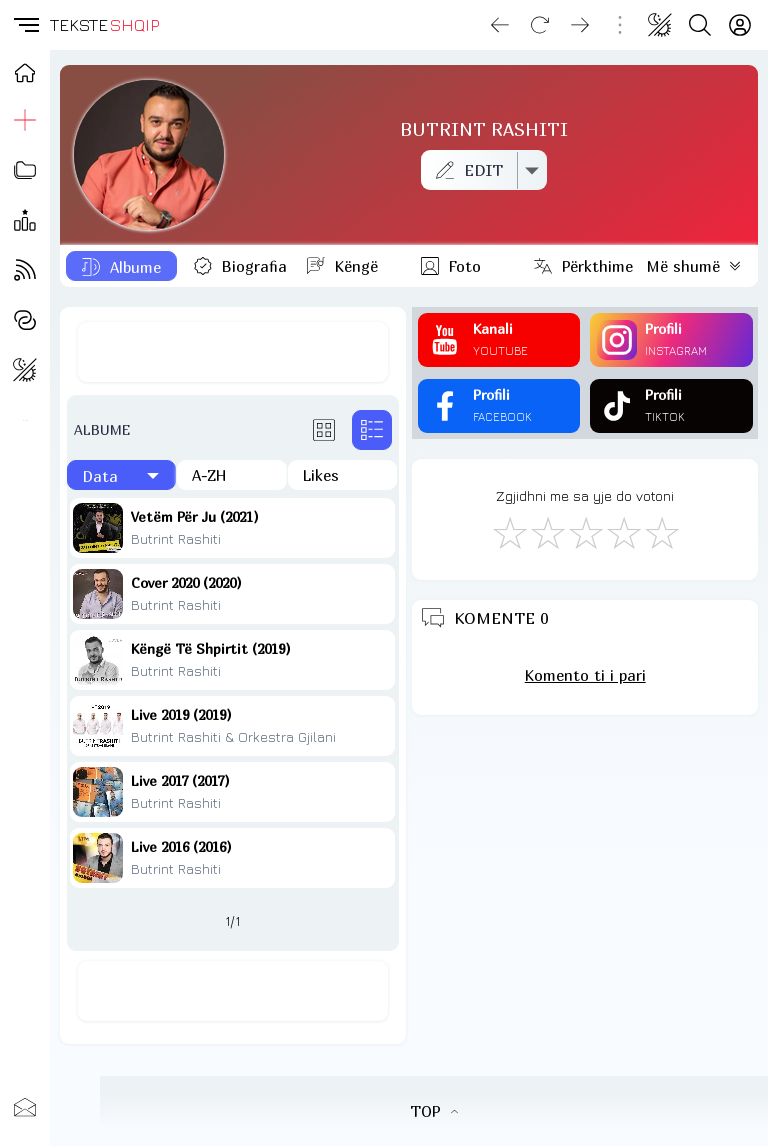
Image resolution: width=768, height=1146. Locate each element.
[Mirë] (585, 532)
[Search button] (700, 25)
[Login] (740, 25)
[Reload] (540, 25)
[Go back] (500, 25)
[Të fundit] (121, 475)
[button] (25, 25)
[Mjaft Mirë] (623, 532)
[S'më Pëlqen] (509, 532)
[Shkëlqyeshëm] (661, 532)
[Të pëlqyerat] (342, 475)
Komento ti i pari (585, 675)
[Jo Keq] (547, 532)
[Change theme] (660, 25)
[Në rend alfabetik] (231, 475)
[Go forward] (580, 25)
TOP (434, 1111)
